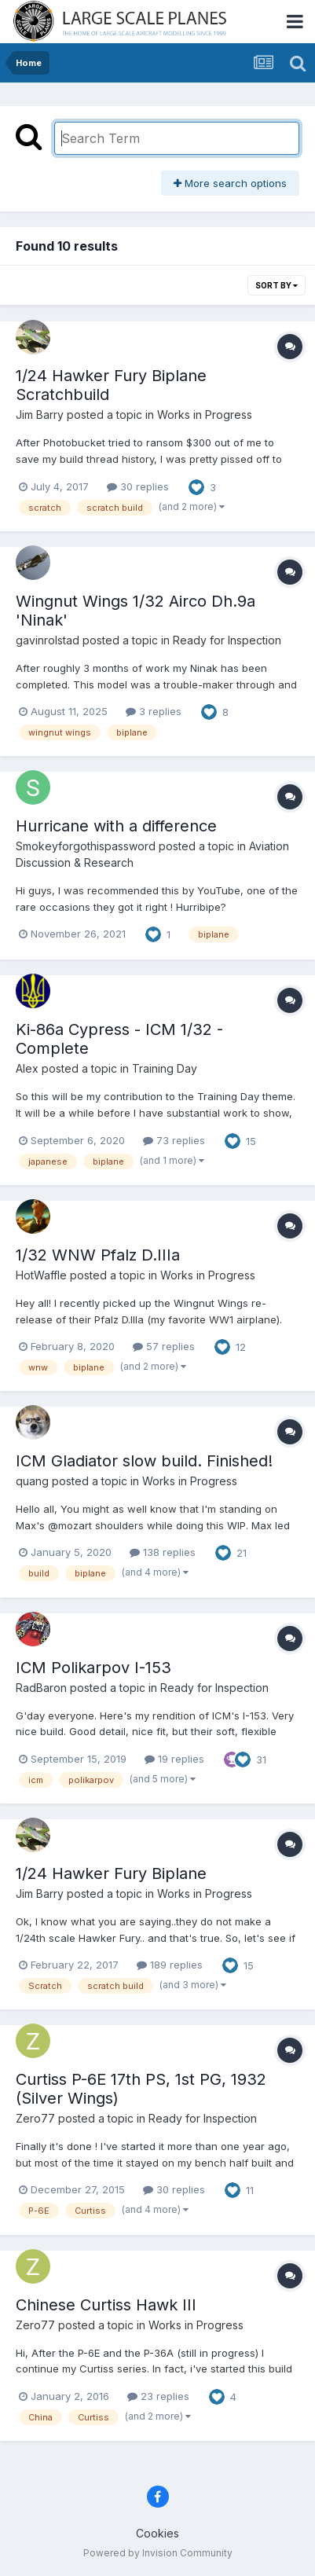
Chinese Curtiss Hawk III (106, 2304)
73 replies (174, 1140)
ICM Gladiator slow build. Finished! (144, 1460)
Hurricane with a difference (116, 825)
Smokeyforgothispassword (86, 846)
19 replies (174, 1758)
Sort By (276, 285)
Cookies (157, 2533)
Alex (27, 1068)
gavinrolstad (47, 640)
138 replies (163, 1552)
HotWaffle (41, 1275)
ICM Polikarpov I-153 (93, 1667)
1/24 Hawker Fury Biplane (111, 1873)
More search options (230, 183)
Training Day (164, 1068)
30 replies (138, 486)
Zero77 (35, 2118)
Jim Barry (40, 414)
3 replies (153, 711)
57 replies (164, 1346)
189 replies (170, 1964)
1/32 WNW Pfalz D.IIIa (98, 1255)
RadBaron (41, 1687)
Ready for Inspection (227, 640)
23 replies (158, 2396)
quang (32, 1481)
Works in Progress (204, 414)
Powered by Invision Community (158, 2553)
